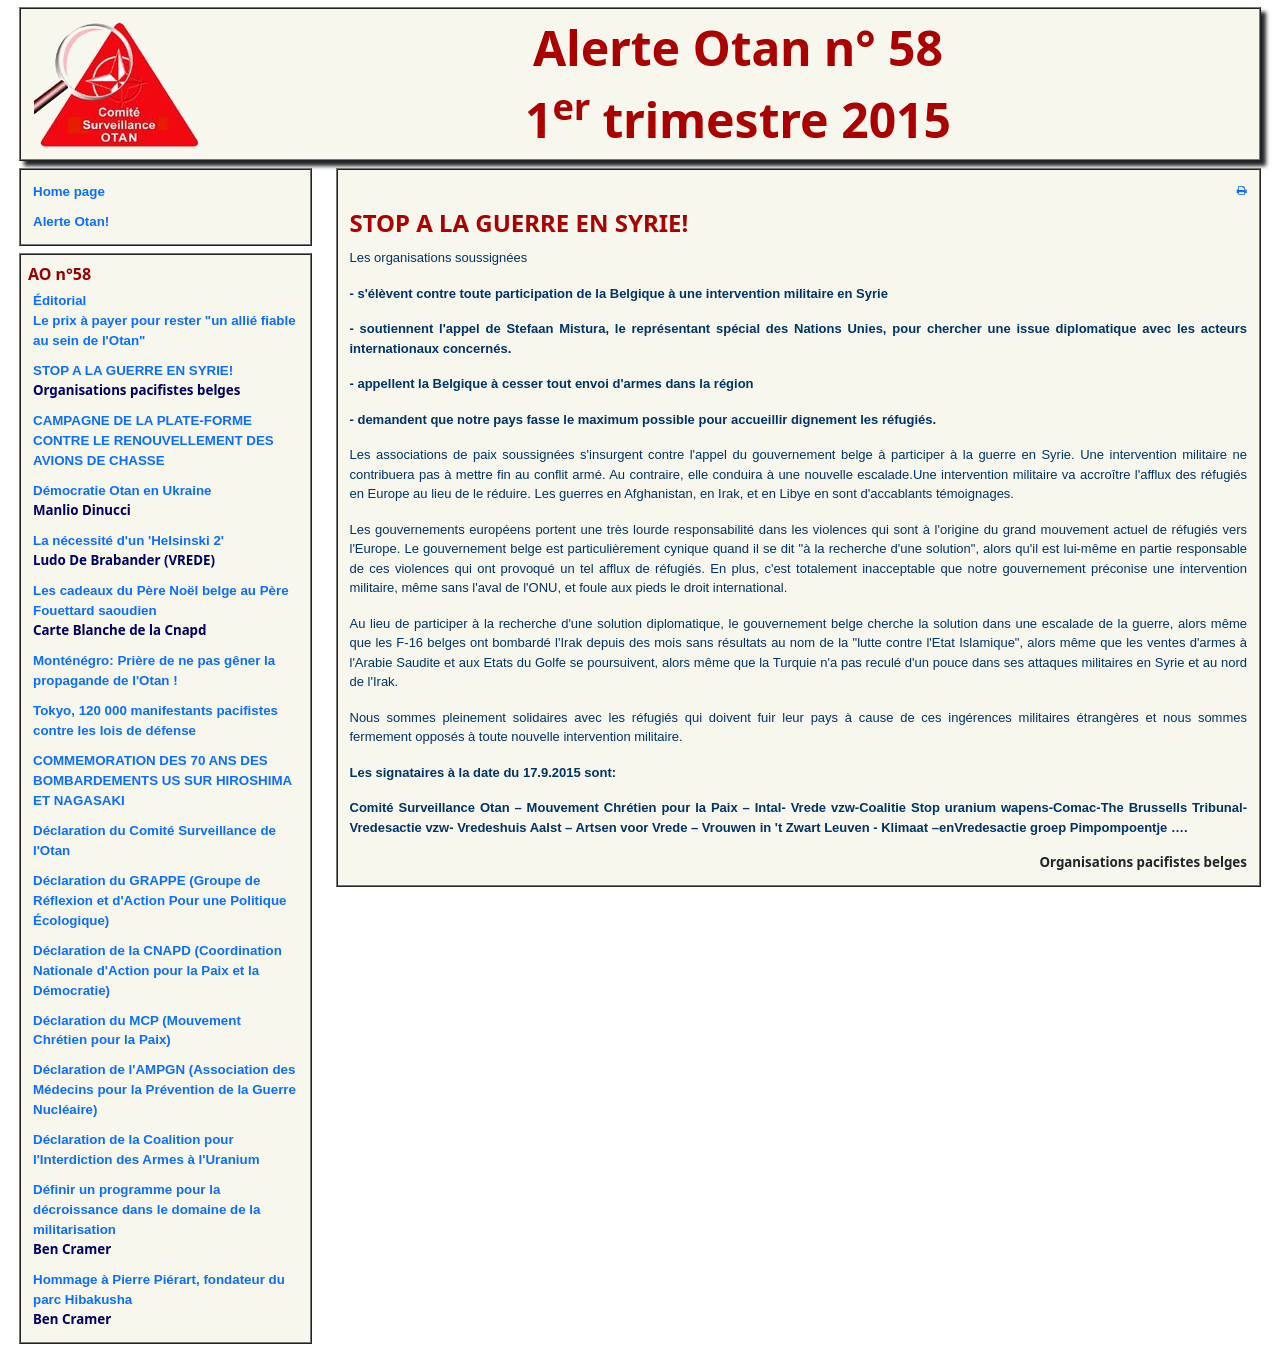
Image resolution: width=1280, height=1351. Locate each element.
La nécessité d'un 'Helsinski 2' (128, 540)
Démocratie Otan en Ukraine (122, 490)
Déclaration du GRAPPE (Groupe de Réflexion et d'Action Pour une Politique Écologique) (159, 900)
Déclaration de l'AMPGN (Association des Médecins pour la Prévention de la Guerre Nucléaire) (164, 1089)
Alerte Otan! (71, 221)
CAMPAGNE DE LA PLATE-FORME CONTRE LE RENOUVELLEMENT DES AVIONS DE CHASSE (153, 440)
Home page (69, 191)
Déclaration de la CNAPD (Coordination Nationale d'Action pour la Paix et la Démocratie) (157, 970)
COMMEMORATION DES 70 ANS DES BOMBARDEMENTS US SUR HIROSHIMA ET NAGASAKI (162, 780)
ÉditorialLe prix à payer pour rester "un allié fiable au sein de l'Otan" (164, 320)
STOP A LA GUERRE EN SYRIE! (133, 370)
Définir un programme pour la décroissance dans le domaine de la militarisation (146, 1209)
